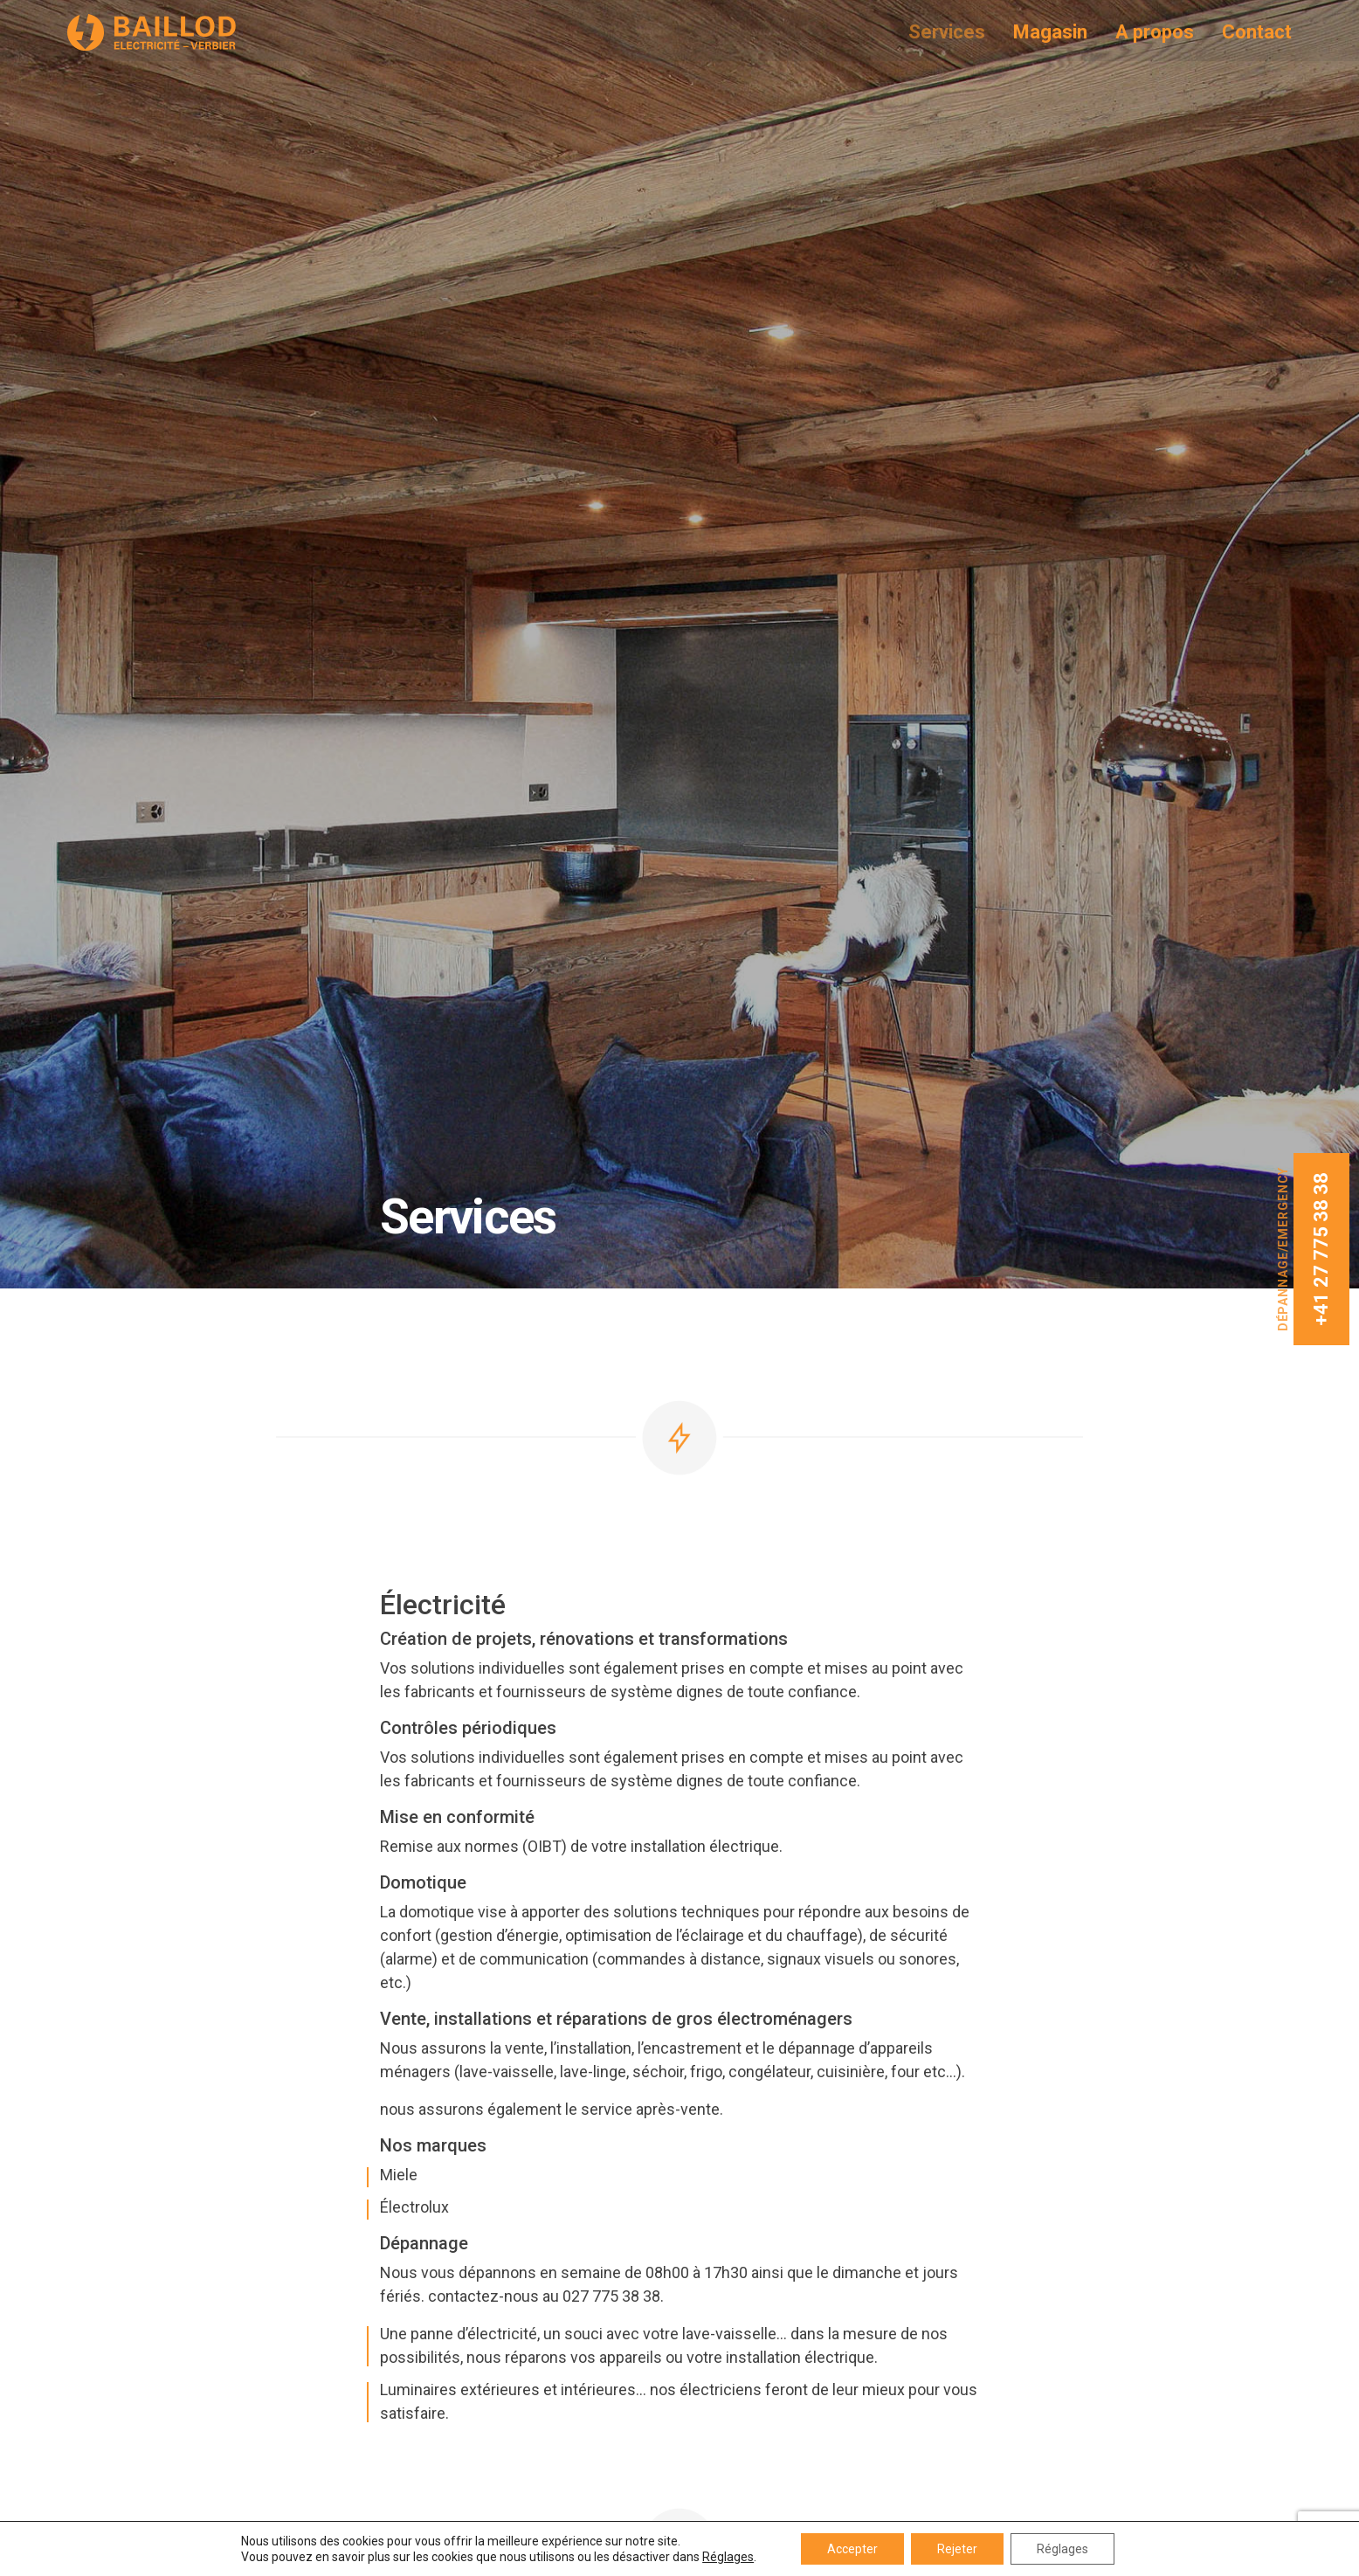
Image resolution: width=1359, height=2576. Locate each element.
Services (946, 32)
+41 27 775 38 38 (1321, 1249)
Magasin (1050, 32)
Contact (1257, 32)
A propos (1154, 32)
